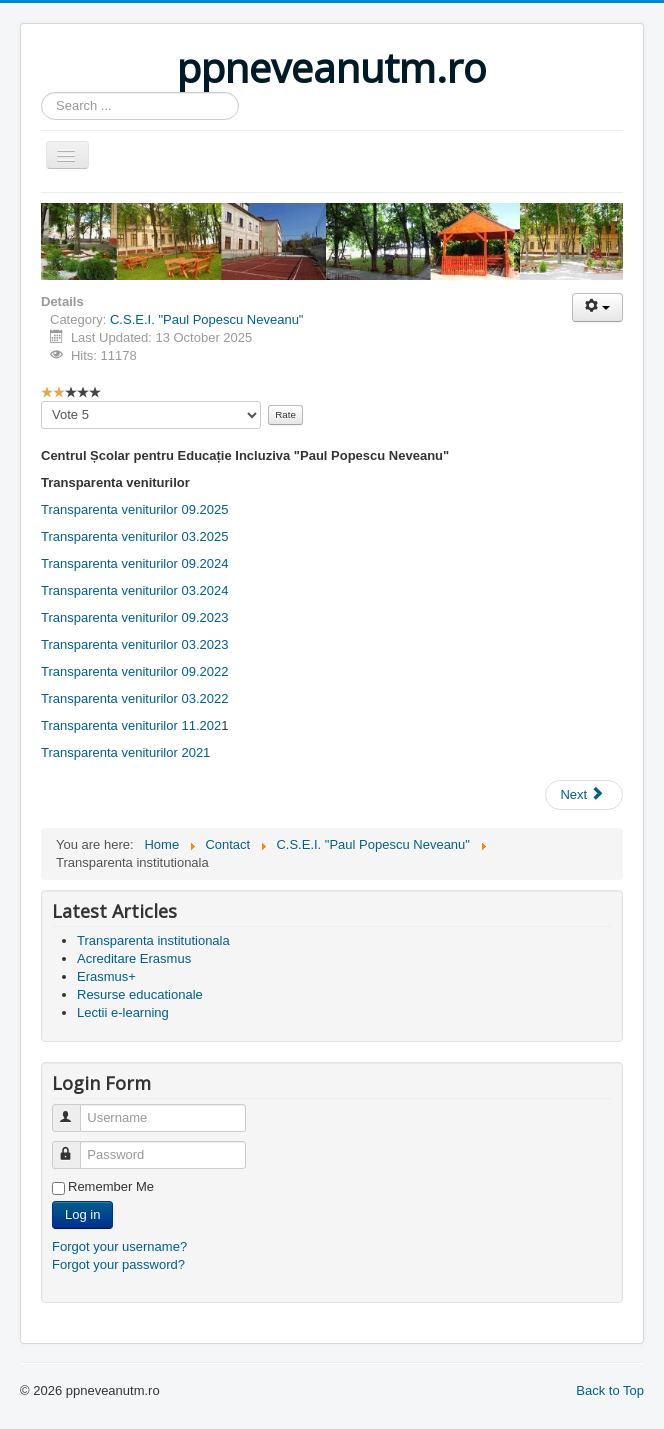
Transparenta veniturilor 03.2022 (134, 698)
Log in (82, 1214)
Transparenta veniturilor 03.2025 (134, 536)
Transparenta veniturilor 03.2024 (134, 590)
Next (582, 794)
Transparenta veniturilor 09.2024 (134, 563)
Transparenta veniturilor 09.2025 (134, 509)
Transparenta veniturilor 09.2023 (134, 617)
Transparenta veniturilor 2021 (125, 752)
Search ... (41, 92)
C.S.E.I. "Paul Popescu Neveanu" (207, 319)
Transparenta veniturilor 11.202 (131, 725)
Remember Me (111, 1186)
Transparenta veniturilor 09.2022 (134, 671)
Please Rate (41, 401)
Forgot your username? (119, 1246)
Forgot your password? (118, 1264)
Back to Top (610, 1390)
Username (75, 1109)
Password (75, 1146)
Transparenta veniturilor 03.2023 (134, 644)
